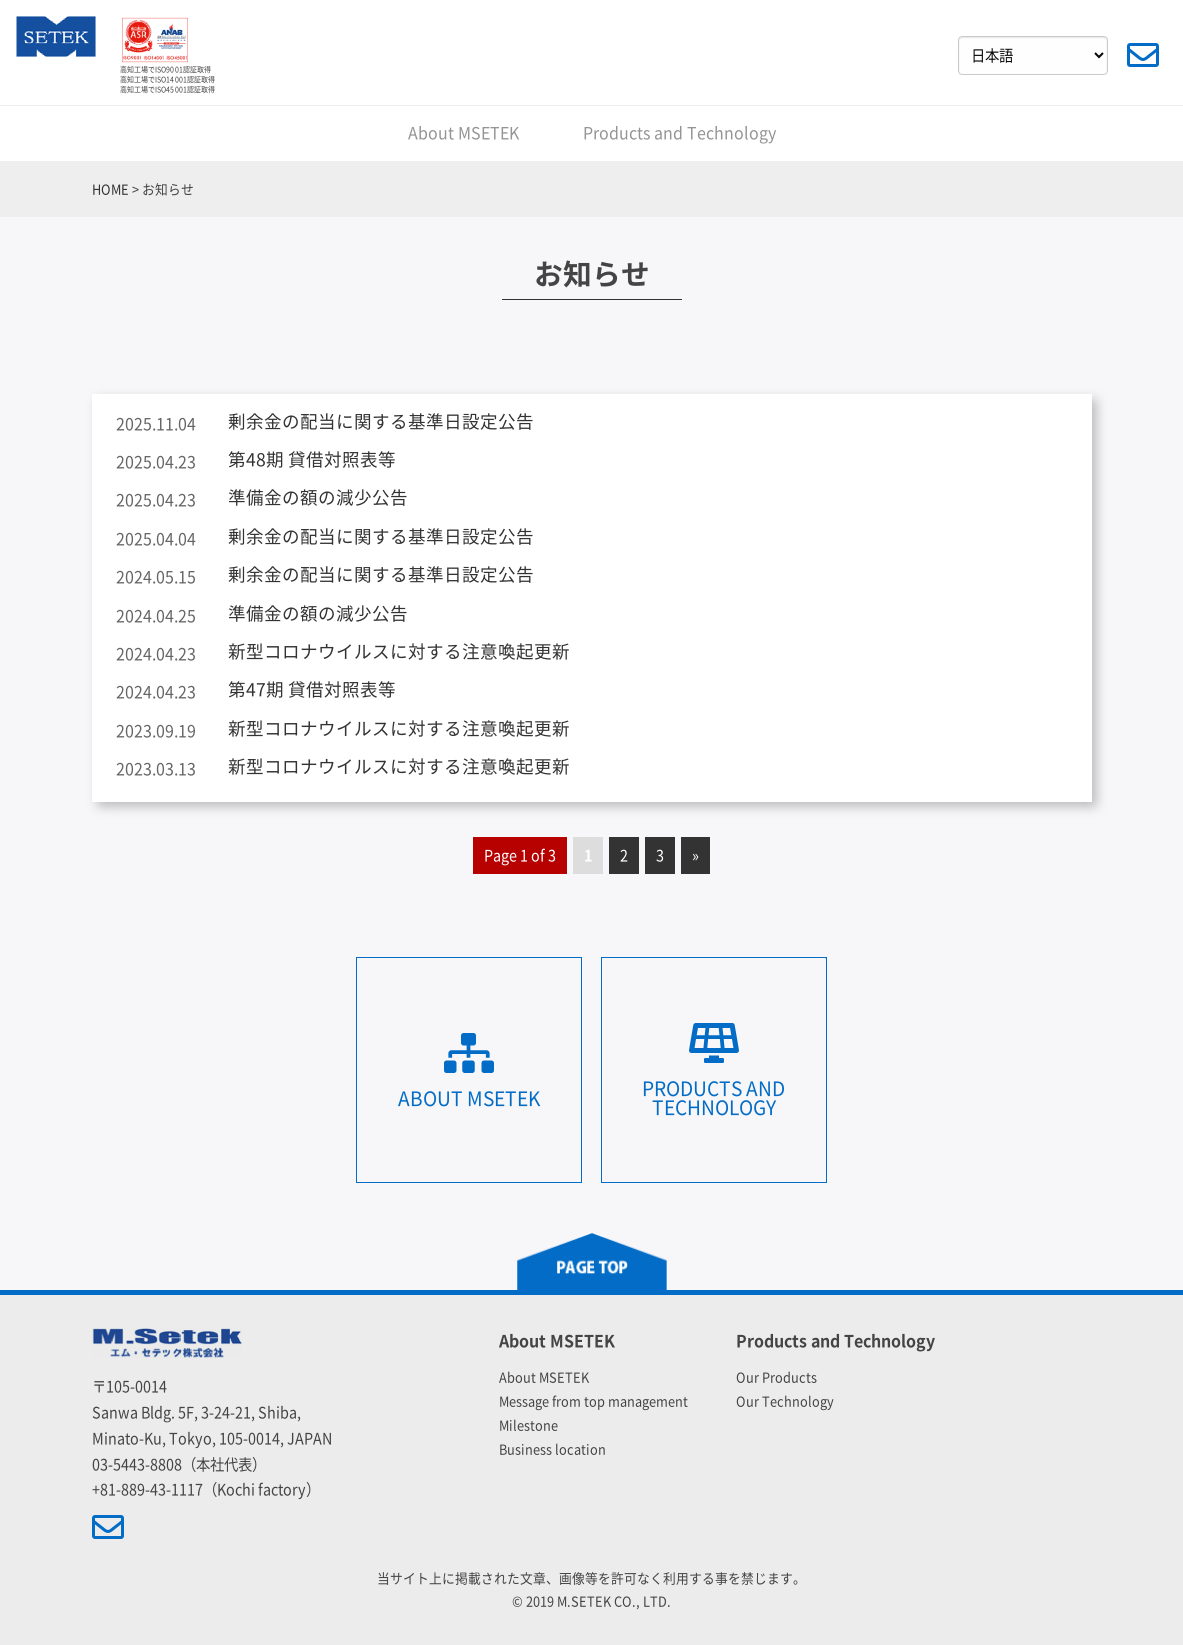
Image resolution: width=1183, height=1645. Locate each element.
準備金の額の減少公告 (318, 497)
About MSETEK (463, 133)
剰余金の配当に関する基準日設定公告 (381, 421)
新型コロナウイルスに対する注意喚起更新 (399, 651)
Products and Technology (679, 133)
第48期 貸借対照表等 (312, 459)
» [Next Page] (695, 855)
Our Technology (785, 1401)
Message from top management (593, 1401)
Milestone (528, 1425)
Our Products (776, 1377)
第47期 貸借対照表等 (312, 689)
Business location (552, 1449)
